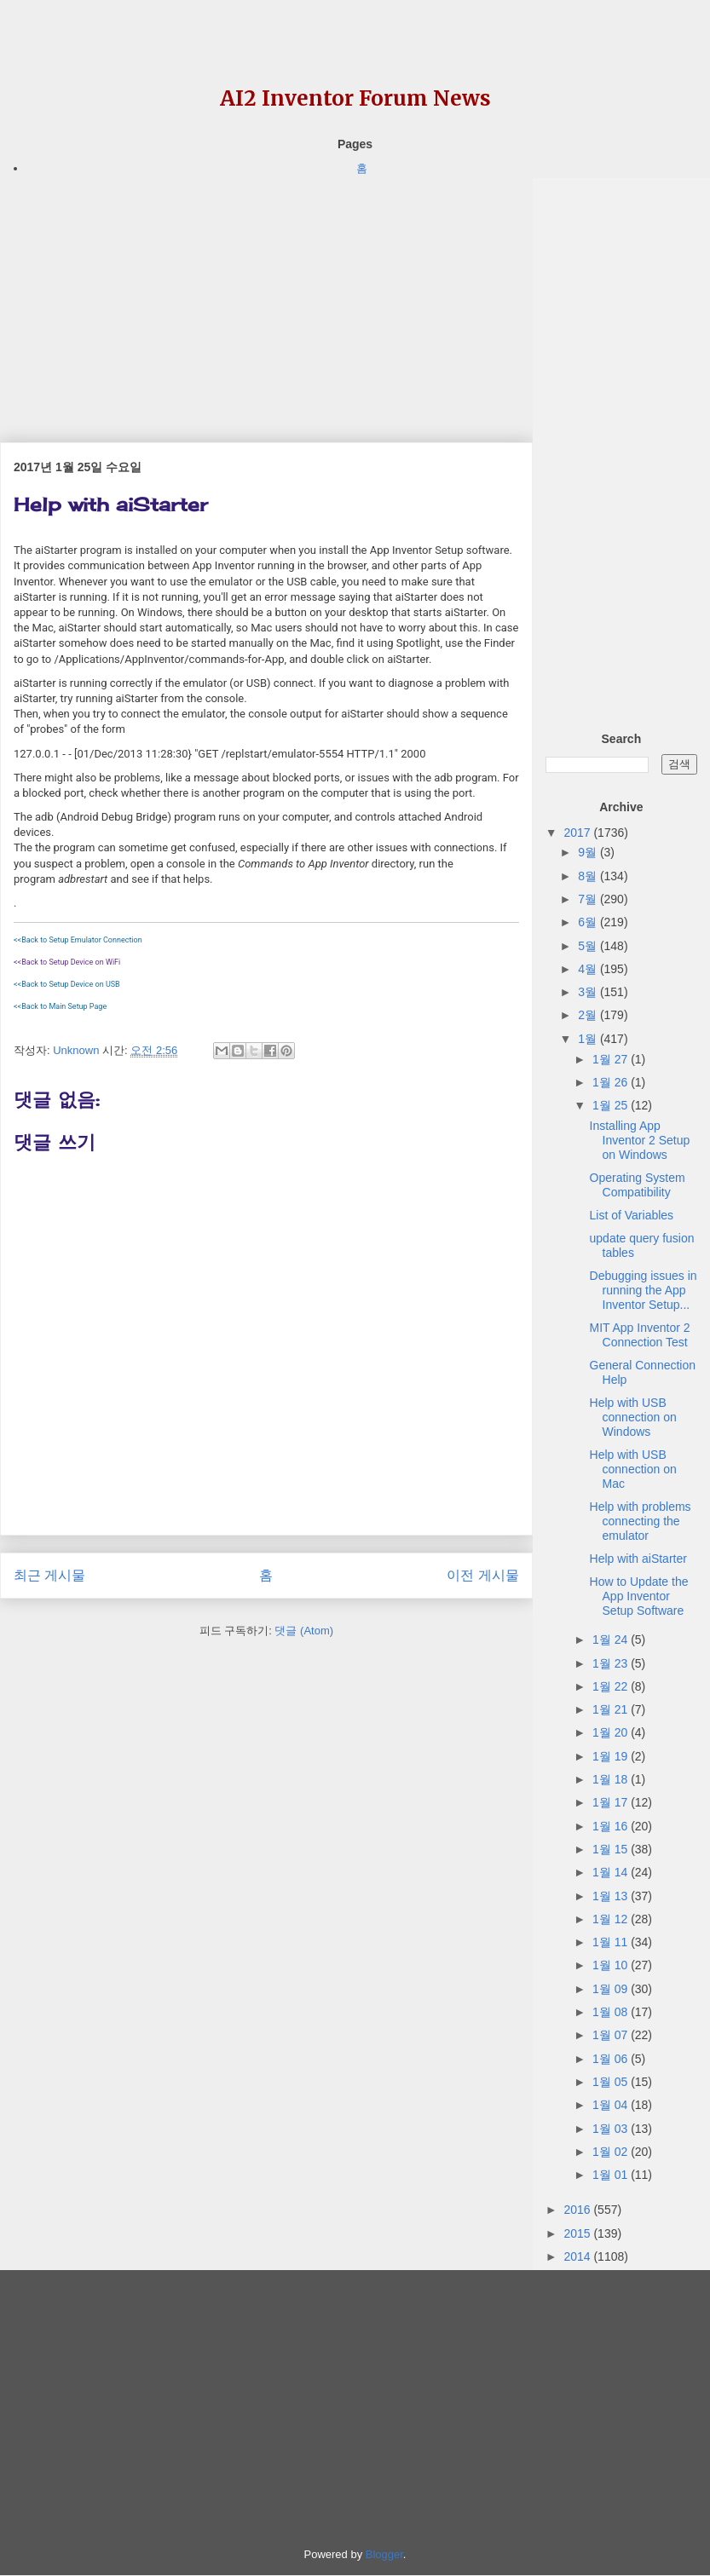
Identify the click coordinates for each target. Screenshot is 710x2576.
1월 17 (611, 1802)
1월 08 (611, 2012)
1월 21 (611, 1709)
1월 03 (611, 2128)
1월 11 (611, 1942)
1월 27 (611, 1059)
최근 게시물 (49, 1575)
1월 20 (611, 1732)
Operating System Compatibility (637, 1185)
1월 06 (611, 2059)
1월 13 (611, 1896)
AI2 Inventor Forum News (355, 98)
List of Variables (632, 1215)
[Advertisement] (266, 297)
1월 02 (611, 2151)
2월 (589, 1015)
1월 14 (611, 1872)
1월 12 (611, 1919)
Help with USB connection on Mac (633, 1469)
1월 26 (611, 1082)
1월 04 (611, 2105)
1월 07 (611, 2035)
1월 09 (611, 1989)
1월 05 (611, 2082)
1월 (589, 1039)
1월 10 (611, 1965)
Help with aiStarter (638, 1558)
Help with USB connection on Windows (633, 1417)
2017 (578, 832)
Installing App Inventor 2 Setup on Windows (640, 1140)
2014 (578, 2256)
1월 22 (611, 1686)
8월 (589, 876)
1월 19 (611, 1756)
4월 (589, 969)
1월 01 (611, 2174)
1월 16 (611, 1826)
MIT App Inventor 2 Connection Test (640, 1335)
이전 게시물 (482, 1575)
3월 (589, 992)
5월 (589, 946)
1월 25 (611, 1105)
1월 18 (611, 1779)
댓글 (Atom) (303, 1630)
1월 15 (611, 1849)
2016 (578, 2209)
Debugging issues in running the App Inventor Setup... (643, 1290)
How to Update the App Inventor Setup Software (639, 1596)
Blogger (384, 2554)
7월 (589, 899)
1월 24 (611, 1639)
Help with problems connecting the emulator (640, 1521)
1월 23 (611, 1663)
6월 (589, 922)
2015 (578, 2233)
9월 (589, 852)
